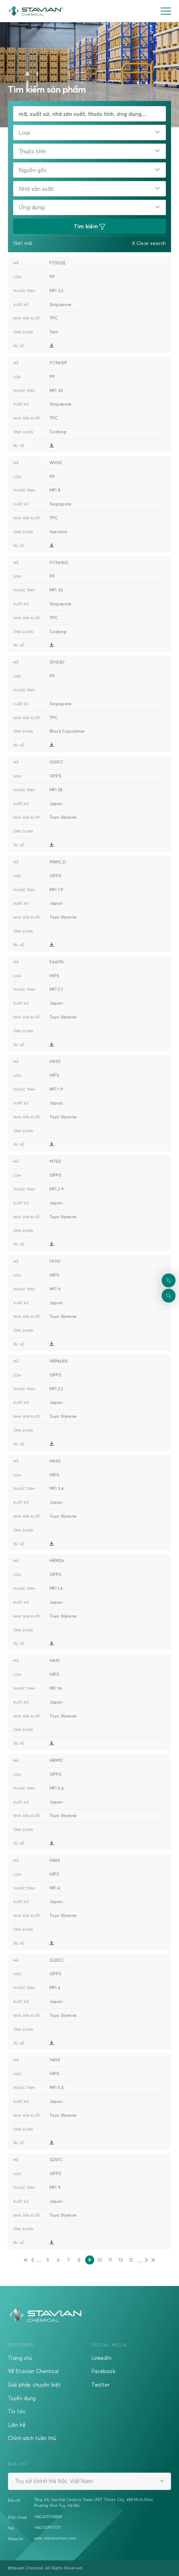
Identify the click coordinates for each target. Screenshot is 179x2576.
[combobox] (89, 132)
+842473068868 (48, 2516)
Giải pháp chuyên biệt (34, 2384)
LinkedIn (101, 2358)
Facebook (103, 2371)
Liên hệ (17, 2425)
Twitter (100, 2384)
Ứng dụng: (32, 207)
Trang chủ (20, 2358)
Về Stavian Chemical (33, 2371)
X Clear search (149, 243)
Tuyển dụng (22, 2398)
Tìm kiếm (90, 226)
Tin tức (17, 2411)
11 (111, 2260)
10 (100, 2260)
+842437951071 (47, 2527)
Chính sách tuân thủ (32, 2438)
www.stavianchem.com (55, 2538)
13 (132, 2260)
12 (121, 2260)
